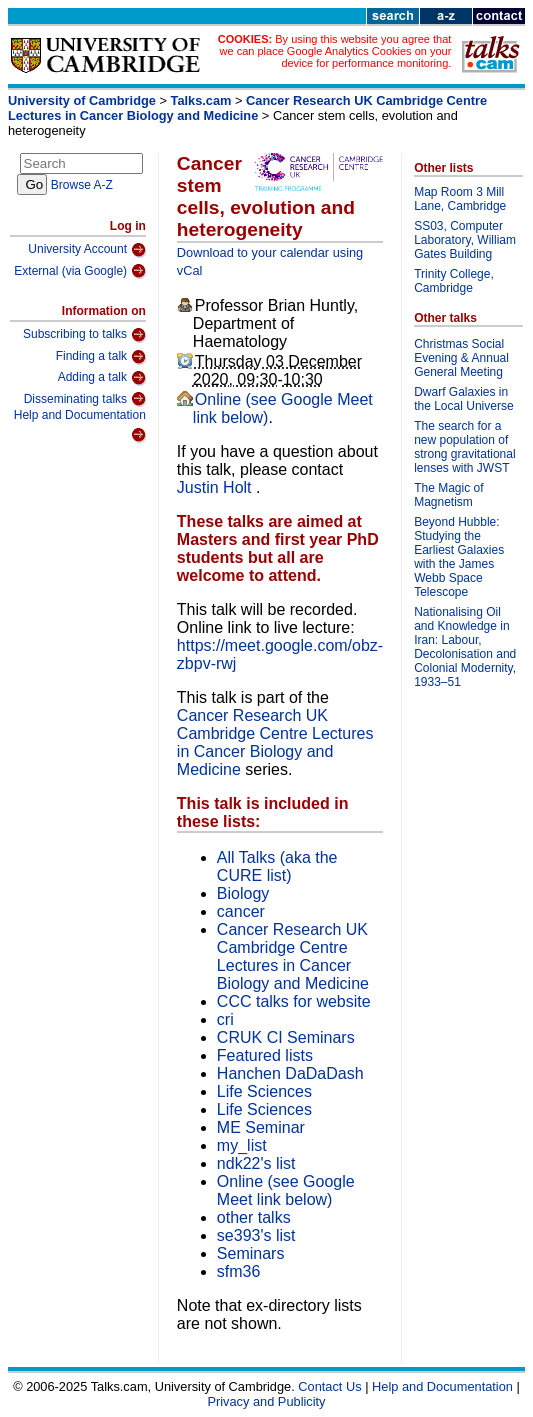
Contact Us (329, 1386)
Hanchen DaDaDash (290, 1073)
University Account (87, 250)
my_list (242, 1145)
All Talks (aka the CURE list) (277, 866)
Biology (243, 893)
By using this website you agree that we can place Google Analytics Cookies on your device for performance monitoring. (336, 51)
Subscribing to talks (84, 335)
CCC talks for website (294, 1001)
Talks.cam (201, 100)
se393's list (256, 1235)
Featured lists (265, 1055)
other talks (254, 1217)
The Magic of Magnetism (448, 495)
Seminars (251, 1253)
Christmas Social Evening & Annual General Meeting (461, 358)
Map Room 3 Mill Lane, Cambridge (460, 199)
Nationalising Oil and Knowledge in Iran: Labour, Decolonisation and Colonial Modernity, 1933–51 (465, 647)
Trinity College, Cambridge (454, 281)
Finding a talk (101, 357)
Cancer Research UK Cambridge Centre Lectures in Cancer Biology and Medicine (247, 108)
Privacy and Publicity (266, 1401)
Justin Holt (216, 487)
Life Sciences (264, 1091)
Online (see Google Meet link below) (286, 1190)
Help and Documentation (80, 425)
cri (225, 1019)
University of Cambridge (82, 100)
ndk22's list (256, 1163)
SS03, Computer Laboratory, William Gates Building (465, 240)
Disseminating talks (85, 399)
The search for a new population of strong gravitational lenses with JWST (464, 447)
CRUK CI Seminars (286, 1037)
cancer (241, 911)
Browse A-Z (82, 185)
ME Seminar (261, 1127)
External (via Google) (80, 271)
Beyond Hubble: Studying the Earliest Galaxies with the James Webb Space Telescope (459, 557)
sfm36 (239, 1271)
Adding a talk (102, 378)
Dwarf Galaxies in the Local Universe (463, 399)
